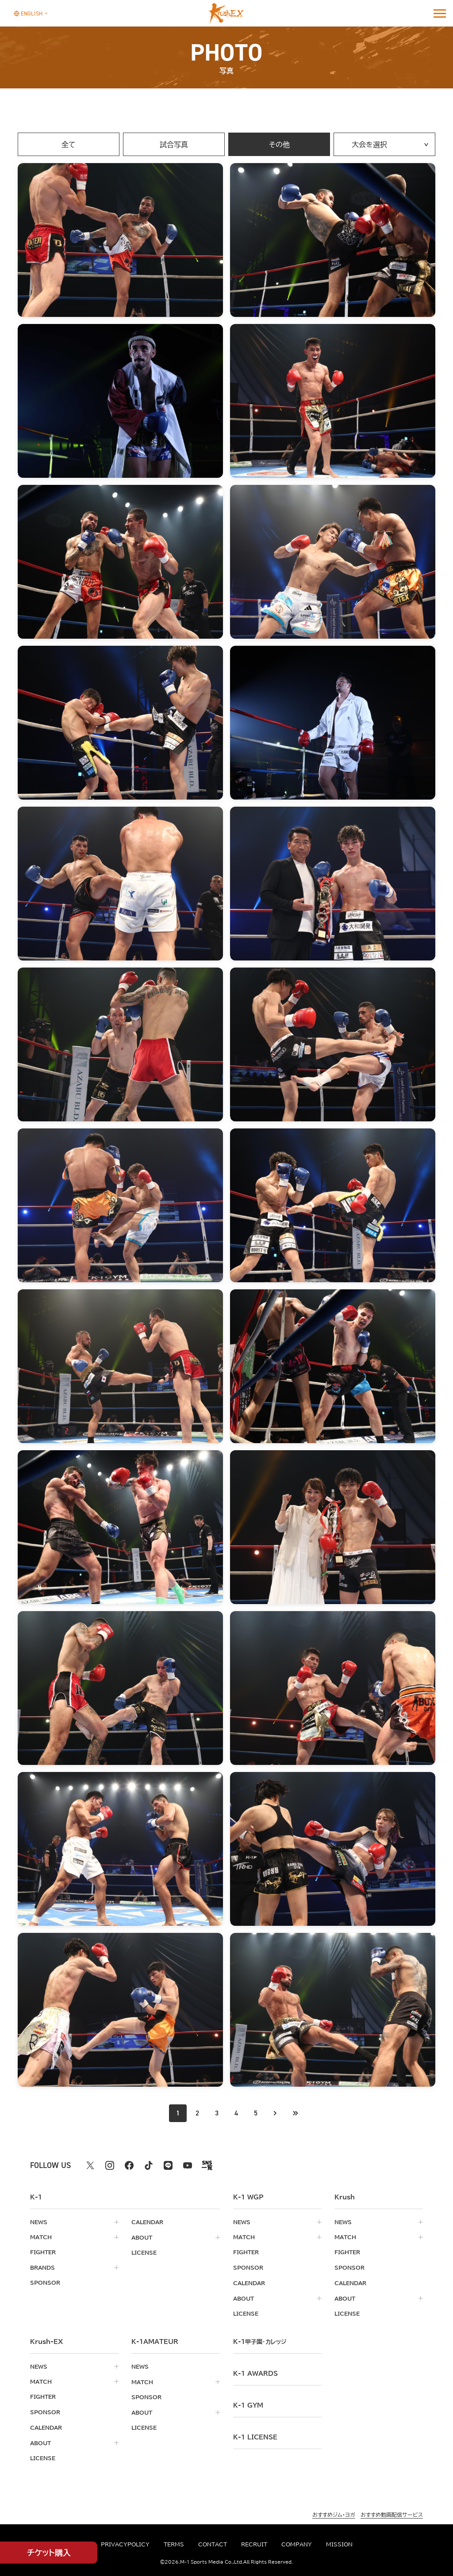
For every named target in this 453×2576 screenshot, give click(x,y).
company (296, 2544)
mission (339, 2544)
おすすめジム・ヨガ (333, 2511)
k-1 (259, 2340)
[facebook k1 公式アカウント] (129, 2165)
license (144, 2252)
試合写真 (174, 144)
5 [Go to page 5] (255, 2113)
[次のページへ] (275, 2113)
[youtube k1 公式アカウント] (188, 2165)
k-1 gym (248, 2404)
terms (174, 2544)
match (41, 2237)
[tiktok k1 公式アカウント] (149, 2165)
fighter (43, 2252)
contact (212, 2544)
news (38, 2222)
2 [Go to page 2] (197, 2113)
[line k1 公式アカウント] (168, 2165)
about (141, 2237)
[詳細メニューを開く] (439, 13)
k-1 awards (255, 2372)
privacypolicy (125, 2544)
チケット (49, 2553)
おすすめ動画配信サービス (392, 2511)
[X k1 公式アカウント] (90, 2165)
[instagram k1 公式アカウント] (110, 2165)
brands (42, 2267)
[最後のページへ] (295, 2113)
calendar (147, 2222)
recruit (254, 2544)
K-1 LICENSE (255, 2436)
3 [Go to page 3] (217, 2113)
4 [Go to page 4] (236, 2113)
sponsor (45, 2282)
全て (68, 144)
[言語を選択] (28, 13)
